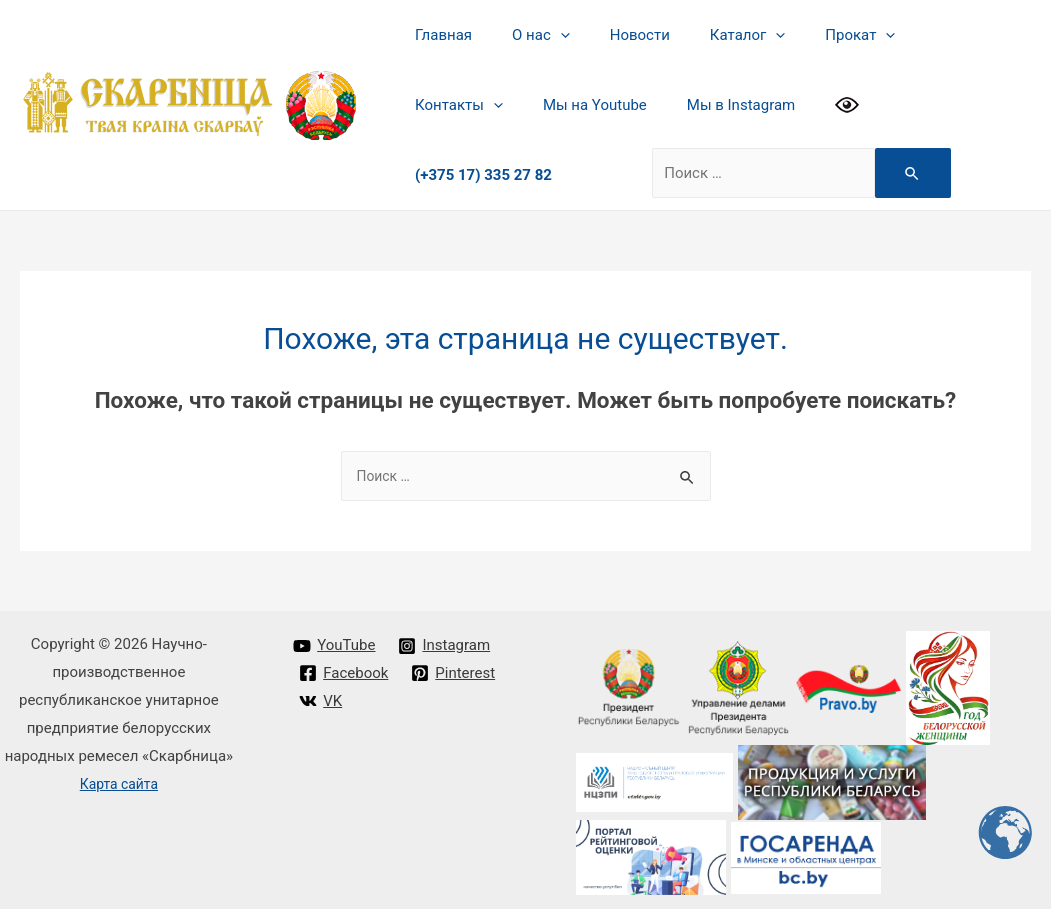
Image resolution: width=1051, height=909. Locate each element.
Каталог (712, 35)
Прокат (815, 35)
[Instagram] (446, 640)
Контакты (924, 35)
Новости (615, 35)
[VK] (321, 695)
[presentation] (545, 35)
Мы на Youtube (462, 105)
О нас (526, 35)
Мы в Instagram (598, 105)
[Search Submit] (825, 165)
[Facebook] (344, 667)
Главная (438, 35)
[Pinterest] (455, 667)
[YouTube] (335, 640)
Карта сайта (119, 778)
